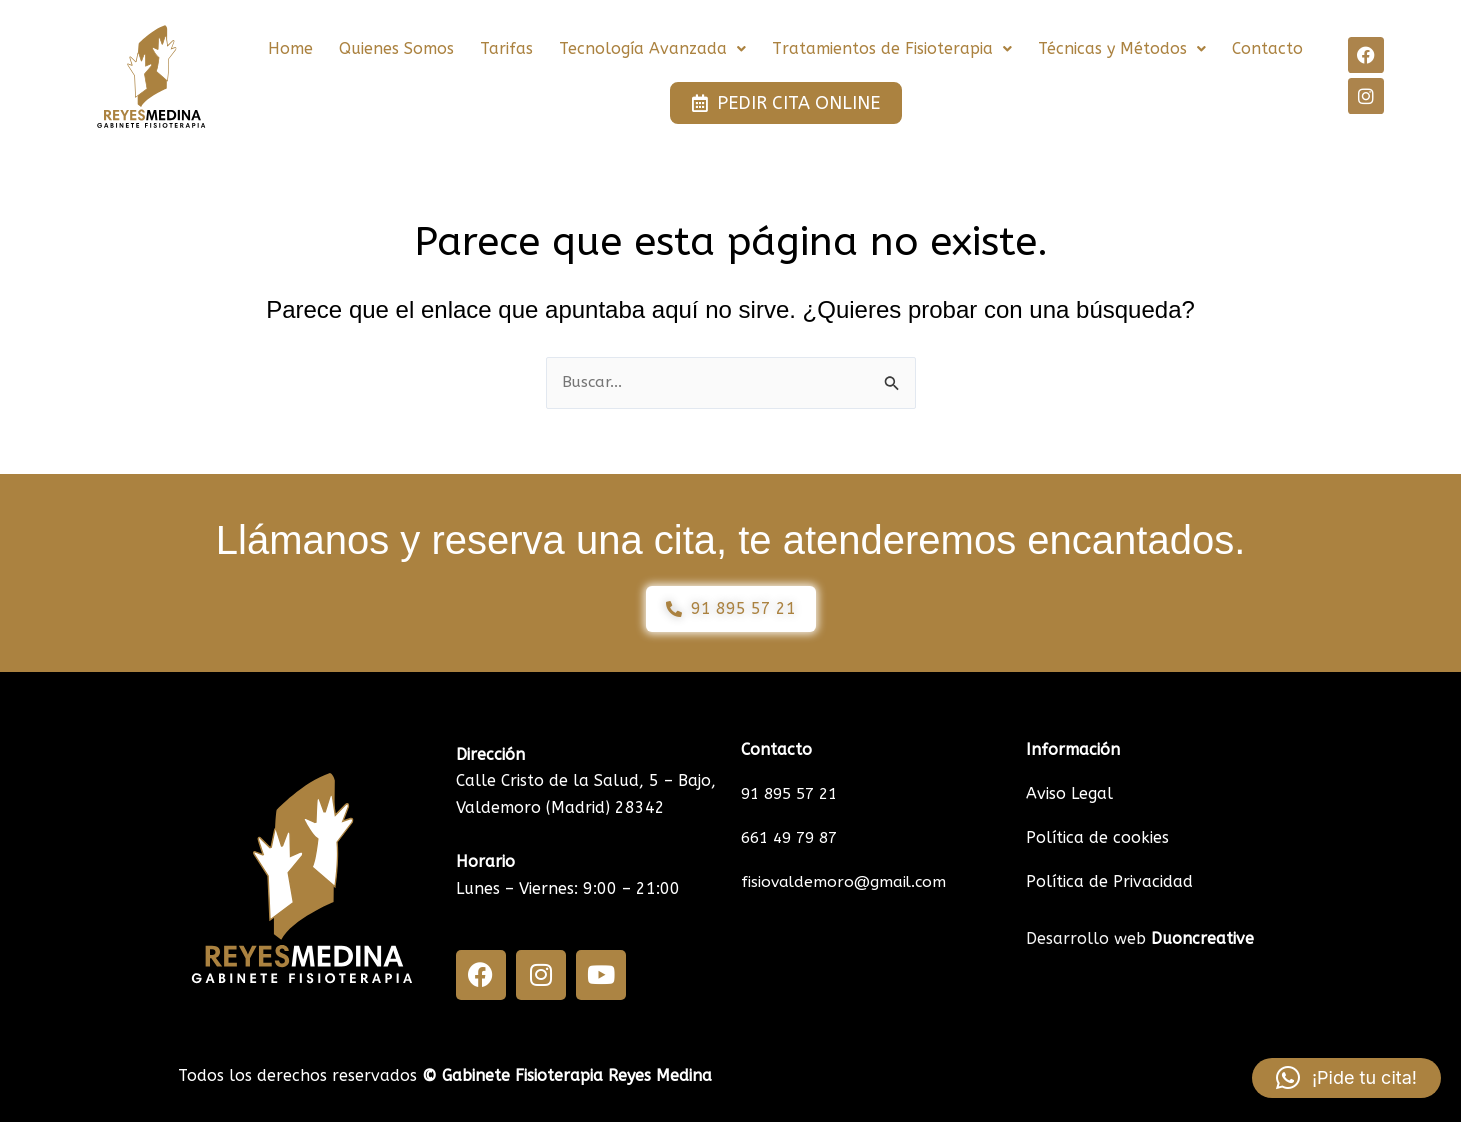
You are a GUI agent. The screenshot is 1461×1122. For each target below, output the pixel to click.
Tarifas (506, 48)
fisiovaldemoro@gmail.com (845, 881)
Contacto (1267, 48)
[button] (652, 49)
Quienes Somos (396, 48)
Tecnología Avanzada (652, 48)
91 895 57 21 (793, 793)
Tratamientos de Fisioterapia (892, 48)
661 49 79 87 (793, 837)
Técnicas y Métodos (1122, 48)
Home (290, 48)
